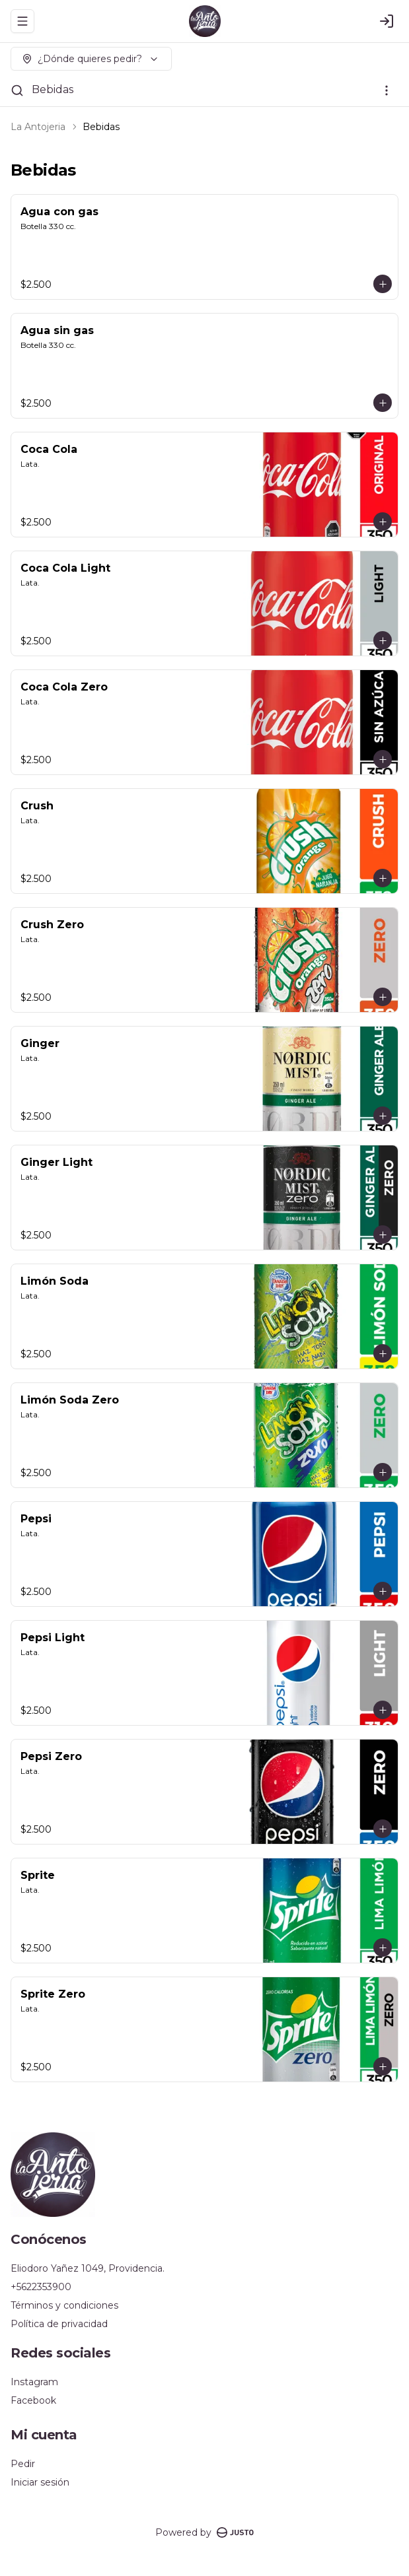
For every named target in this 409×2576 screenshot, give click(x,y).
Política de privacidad (59, 2324)
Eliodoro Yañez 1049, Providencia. (88, 2268)
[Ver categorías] (386, 90)
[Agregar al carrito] (382, 284)
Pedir (23, 2464)
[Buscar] (17, 90)
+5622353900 (41, 2287)
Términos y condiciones (64, 2305)
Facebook (33, 2400)
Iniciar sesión (40, 2482)
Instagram (34, 2382)
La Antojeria (38, 127)
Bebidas (52, 89)
